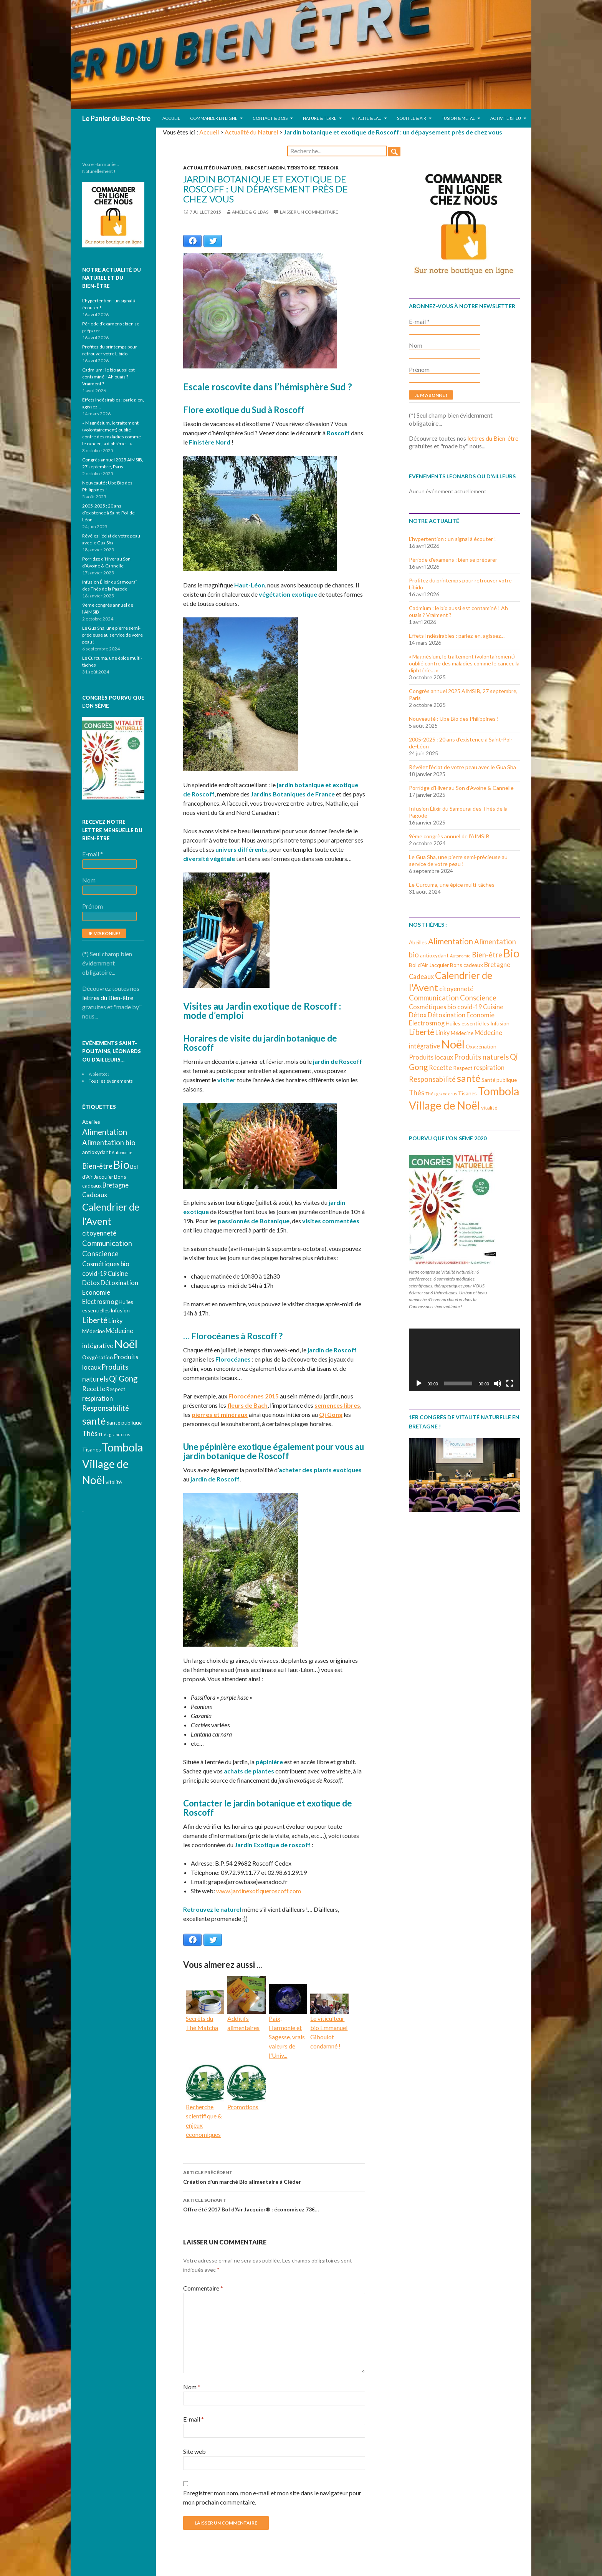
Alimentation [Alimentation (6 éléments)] (450, 941)
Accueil (171, 118)
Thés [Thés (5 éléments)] (416, 1092)
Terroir (328, 168)
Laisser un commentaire (309, 212)
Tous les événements (111, 1081)
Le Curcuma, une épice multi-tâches (452, 884)
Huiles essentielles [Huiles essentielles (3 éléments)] (467, 1023)
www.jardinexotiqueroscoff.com (258, 1890)
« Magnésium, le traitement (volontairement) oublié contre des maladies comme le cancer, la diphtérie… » (464, 663)
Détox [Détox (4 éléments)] (418, 1014)
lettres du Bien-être (492, 438)
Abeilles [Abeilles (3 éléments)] (418, 942)
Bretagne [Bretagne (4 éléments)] (497, 964)
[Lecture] (419, 1383)
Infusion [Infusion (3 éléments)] (499, 1023)
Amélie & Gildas (250, 212)
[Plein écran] (510, 1383)
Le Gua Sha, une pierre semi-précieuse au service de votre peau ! (458, 860)
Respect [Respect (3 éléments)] (463, 1068)
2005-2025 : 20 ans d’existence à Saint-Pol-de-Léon (109, 512)
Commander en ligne (213, 118)
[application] (464, 1360)
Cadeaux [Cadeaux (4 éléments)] (421, 976)
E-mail (193, 2419)
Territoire (301, 168)
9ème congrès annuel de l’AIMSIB (449, 836)
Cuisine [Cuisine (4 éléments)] (493, 1006)
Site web (194, 2451)
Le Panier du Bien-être (116, 118)
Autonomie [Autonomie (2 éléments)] (460, 955)
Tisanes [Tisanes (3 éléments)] (467, 1093)
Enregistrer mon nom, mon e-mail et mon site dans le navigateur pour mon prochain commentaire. (272, 2497)
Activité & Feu (505, 118)
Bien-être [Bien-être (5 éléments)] (487, 954)
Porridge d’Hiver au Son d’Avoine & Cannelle (461, 788)
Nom (191, 2386)
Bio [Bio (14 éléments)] (511, 953)
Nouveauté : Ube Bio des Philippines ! (454, 718)
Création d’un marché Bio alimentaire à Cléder (274, 2176)
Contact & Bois (270, 118)
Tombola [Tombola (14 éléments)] (498, 1091)
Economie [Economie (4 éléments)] (480, 1014)
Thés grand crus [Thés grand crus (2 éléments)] (441, 1093)
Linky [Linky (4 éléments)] (442, 1032)
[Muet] (497, 1383)
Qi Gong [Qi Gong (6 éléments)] (123, 1378)
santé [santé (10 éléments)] (468, 1078)
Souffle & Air (411, 118)
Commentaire (203, 2288)
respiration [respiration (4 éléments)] (489, 1067)
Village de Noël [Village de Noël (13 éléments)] (444, 1105)
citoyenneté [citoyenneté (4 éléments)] (456, 988)
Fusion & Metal (458, 118)
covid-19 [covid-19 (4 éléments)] (469, 1006)
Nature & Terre (319, 118)
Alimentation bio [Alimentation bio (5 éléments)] (109, 1142)
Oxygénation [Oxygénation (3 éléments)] (481, 1046)
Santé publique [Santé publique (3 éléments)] (499, 1080)
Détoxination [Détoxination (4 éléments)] (446, 1014)
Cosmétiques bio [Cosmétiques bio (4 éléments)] (432, 1006)
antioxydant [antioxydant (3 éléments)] (434, 955)
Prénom (419, 369)
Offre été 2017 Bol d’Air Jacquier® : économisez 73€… (274, 2204)
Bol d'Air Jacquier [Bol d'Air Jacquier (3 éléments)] (429, 965)
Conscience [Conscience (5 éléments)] (478, 998)
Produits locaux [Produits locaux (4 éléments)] (431, 1057)
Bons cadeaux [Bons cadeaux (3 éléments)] (466, 965)
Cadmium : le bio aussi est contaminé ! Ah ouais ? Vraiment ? (108, 376)
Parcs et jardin (265, 168)
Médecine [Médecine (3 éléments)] (462, 1033)
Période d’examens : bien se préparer (453, 559)
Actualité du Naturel (251, 132)
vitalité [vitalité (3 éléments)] (489, 1107)
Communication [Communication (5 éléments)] (434, 998)
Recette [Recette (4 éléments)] (440, 1067)
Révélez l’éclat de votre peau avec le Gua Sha (462, 767)
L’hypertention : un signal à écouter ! (452, 539)
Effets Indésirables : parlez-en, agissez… (456, 635)
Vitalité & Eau (367, 118)
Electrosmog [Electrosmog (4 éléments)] (427, 1023)
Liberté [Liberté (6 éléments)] (421, 1032)
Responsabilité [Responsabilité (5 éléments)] (432, 1079)
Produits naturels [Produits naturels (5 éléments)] (481, 1057)
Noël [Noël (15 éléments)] (453, 1044)
